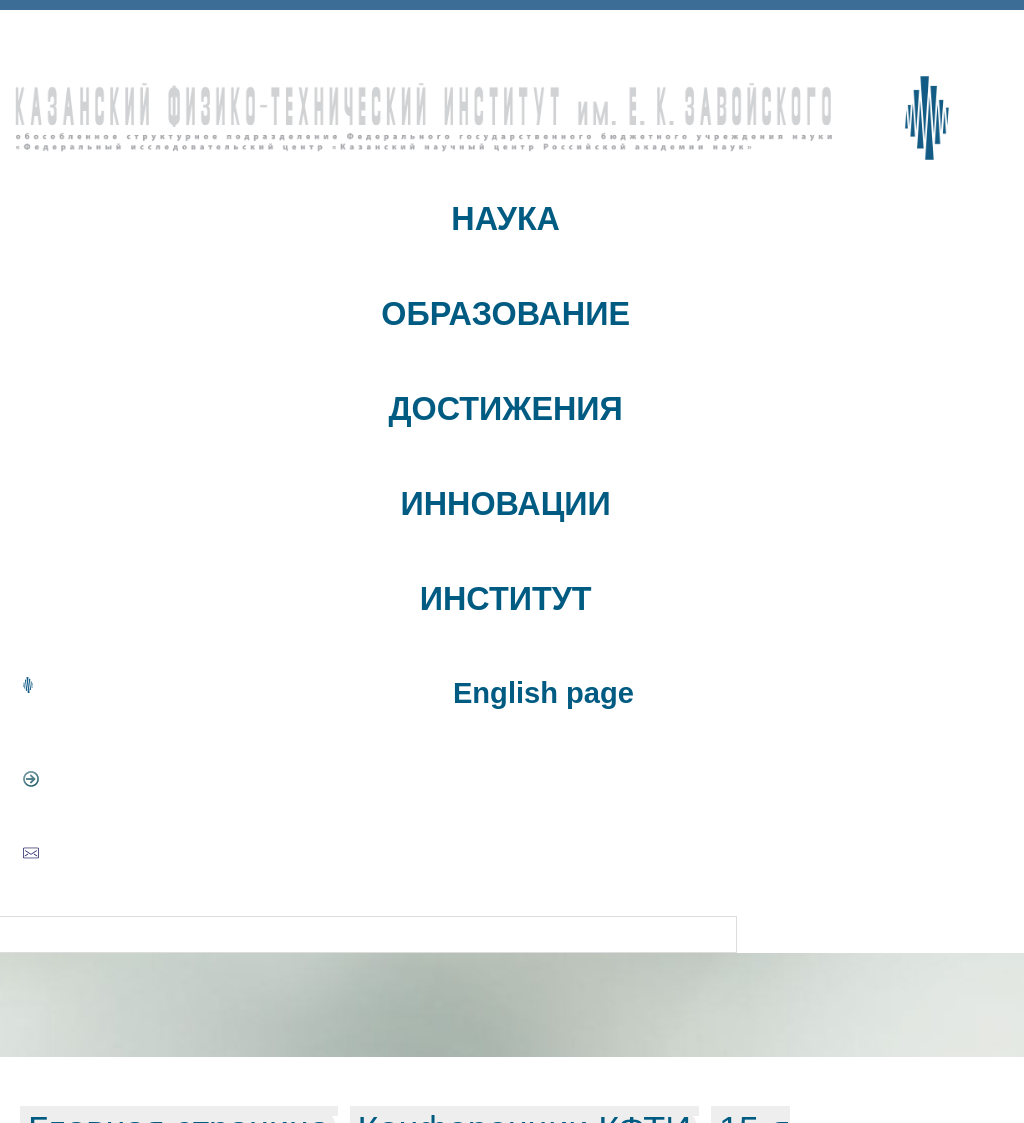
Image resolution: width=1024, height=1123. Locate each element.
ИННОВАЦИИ (506, 504)
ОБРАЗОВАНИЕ (505, 314)
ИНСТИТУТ (506, 599)
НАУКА (505, 219)
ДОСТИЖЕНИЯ (505, 409)
